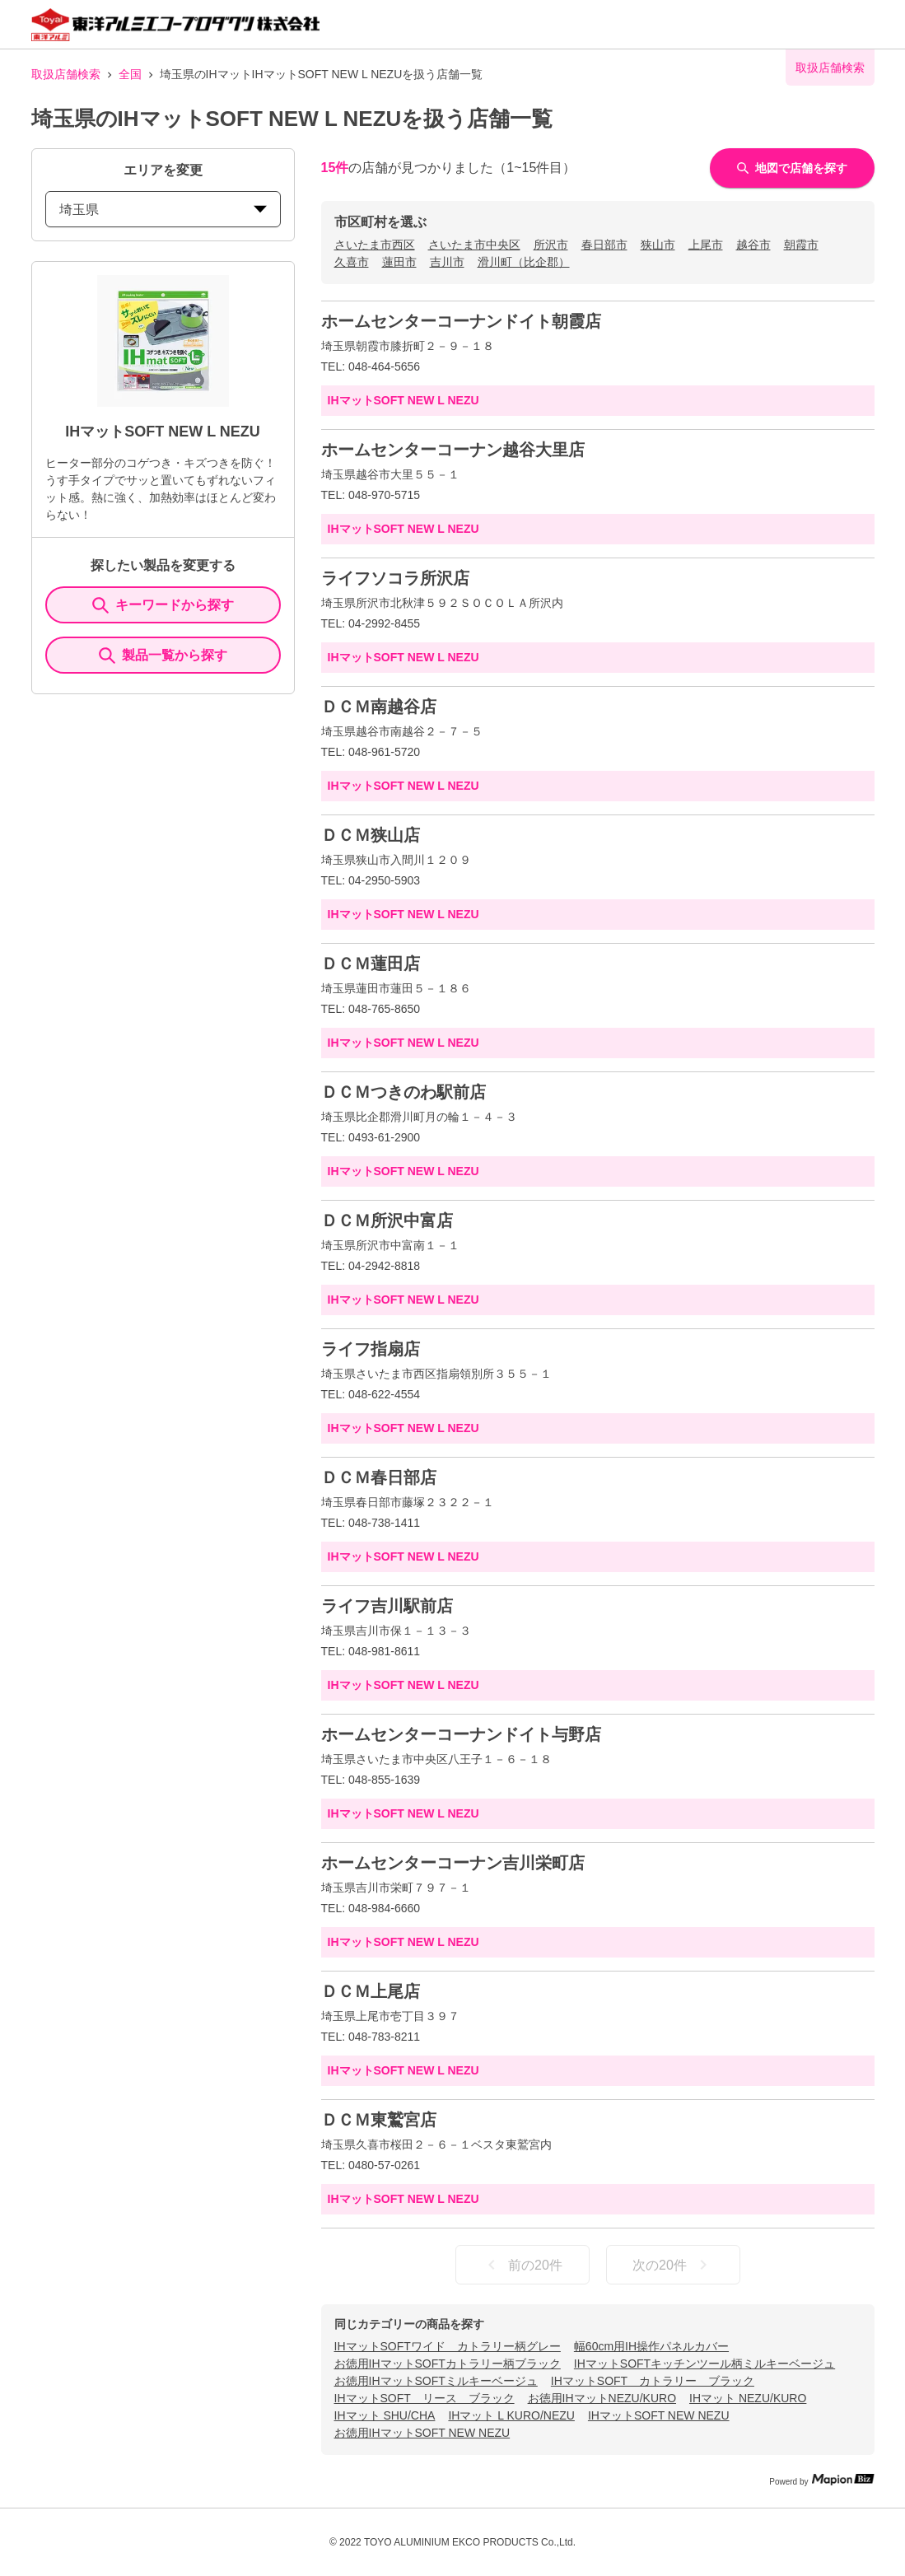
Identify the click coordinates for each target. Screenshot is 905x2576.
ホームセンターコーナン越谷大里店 (453, 450)
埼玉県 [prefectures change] (163, 210)
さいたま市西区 (374, 244)
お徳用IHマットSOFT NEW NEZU (422, 2432)
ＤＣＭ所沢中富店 (387, 1220)
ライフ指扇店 (370, 1349)
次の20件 (672, 2265)
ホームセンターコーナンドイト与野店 (461, 1734)
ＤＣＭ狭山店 (370, 835)
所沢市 (551, 244)
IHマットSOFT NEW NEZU (659, 2415)
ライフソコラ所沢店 (395, 578)
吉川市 (447, 261)
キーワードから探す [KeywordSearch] (163, 605)
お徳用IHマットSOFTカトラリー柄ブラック (447, 2363)
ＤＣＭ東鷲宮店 (378, 2120)
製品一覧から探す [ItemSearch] (163, 655)
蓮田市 (399, 261)
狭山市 (658, 244)
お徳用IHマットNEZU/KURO (602, 2398)
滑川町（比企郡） (524, 261)
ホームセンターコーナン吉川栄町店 (453, 1863)
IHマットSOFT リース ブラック (424, 2398)
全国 (130, 74)
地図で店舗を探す (792, 168)
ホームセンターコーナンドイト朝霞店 (461, 321)
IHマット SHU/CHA (385, 2415)
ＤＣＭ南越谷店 (378, 707)
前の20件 (522, 2265)
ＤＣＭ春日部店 (378, 1477)
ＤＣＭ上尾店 (370, 1991)
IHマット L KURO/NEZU (511, 2415)
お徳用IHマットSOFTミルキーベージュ (436, 2380)
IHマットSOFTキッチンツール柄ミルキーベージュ (704, 2363)
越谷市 (753, 244)
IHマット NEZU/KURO (747, 2398)
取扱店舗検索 (65, 74)
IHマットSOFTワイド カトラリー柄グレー (447, 2346)
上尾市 (705, 244)
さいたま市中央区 (474, 244)
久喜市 (351, 261)
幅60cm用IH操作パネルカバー (651, 2346)
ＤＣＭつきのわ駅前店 (403, 1092)
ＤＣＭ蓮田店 (370, 963)
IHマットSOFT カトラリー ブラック (652, 2380)
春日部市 (604, 244)
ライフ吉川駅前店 (387, 1606)
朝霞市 (801, 244)
